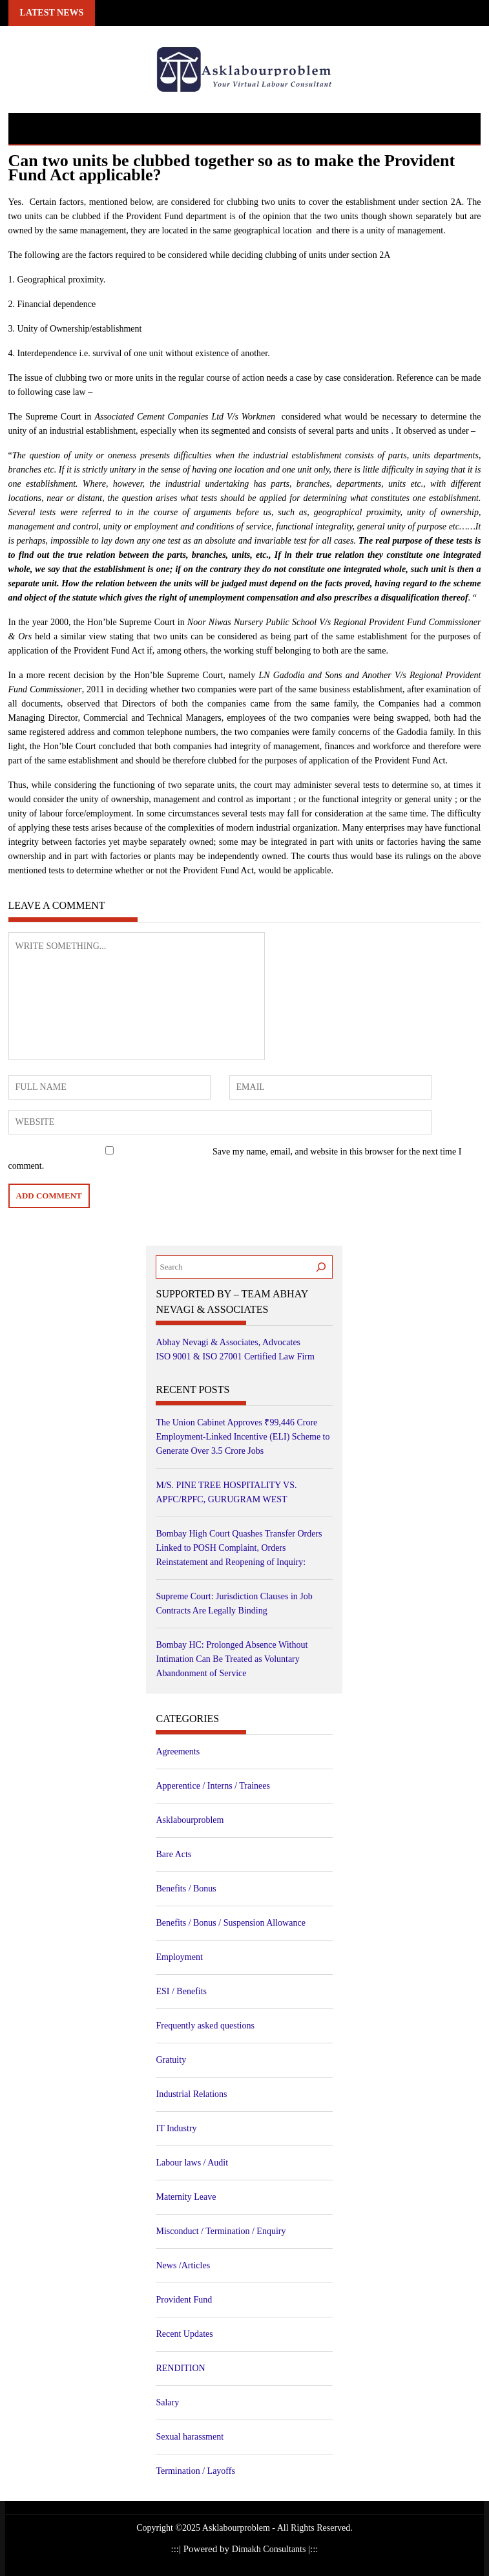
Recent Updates (184, 2334)
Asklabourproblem (190, 1820)
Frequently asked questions (205, 2025)
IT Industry (176, 2128)
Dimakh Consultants (270, 2549)
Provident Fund (184, 2300)
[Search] (321, 1267)
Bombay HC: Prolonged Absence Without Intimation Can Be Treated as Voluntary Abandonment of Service (231, 1659)
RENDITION (180, 2368)
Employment (179, 1957)
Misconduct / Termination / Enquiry (221, 2231)
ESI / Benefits (181, 1991)
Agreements (178, 1751)
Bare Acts (173, 1854)
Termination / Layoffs (195, 2471)
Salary (167, 2402)
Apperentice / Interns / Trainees (213, 1786)
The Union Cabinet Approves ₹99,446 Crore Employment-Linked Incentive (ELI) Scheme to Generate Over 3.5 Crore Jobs (242, 1437)
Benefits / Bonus (186, 1888)
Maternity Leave (186, 2197)
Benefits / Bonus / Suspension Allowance (230, 1923)
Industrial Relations (191, 2094)
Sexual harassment (190, 2437)
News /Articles (183, 2265)
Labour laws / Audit (192, 2162)
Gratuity (171, 2060)
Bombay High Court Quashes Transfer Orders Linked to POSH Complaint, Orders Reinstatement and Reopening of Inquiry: (239, 1548)
